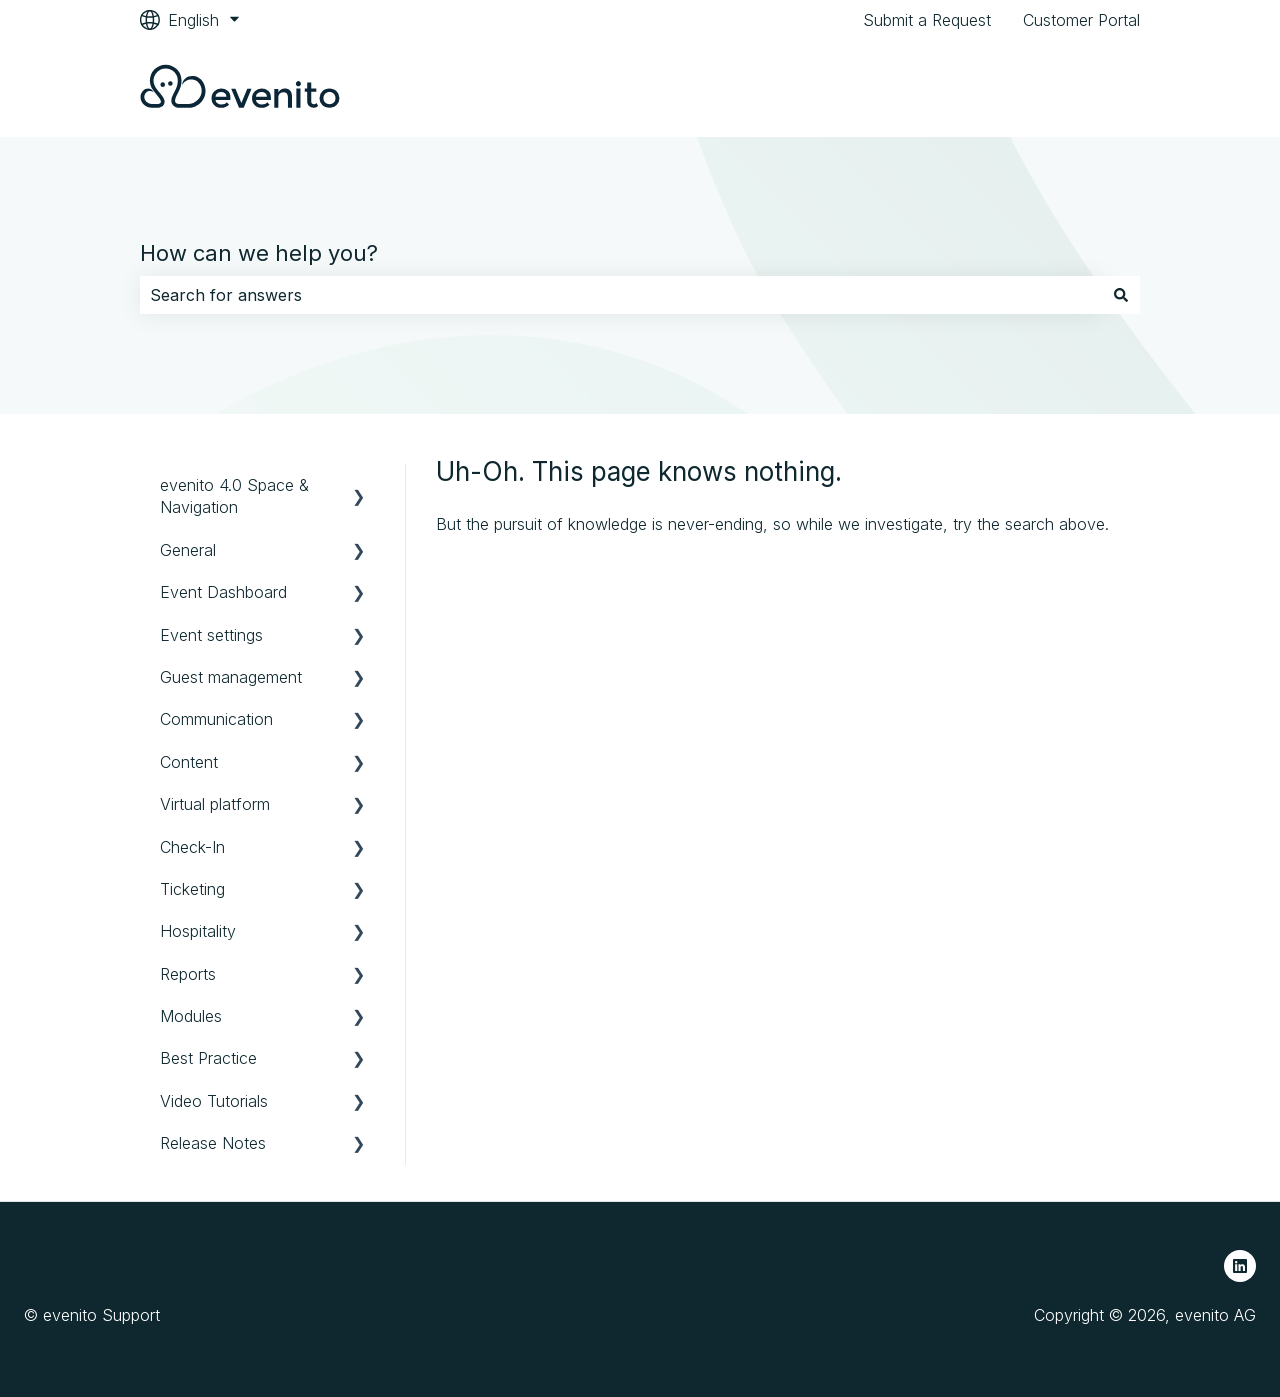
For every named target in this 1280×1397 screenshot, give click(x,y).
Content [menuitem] (189, 762)
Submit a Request (927, 20)
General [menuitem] (188, 550)
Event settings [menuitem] (211, 635)
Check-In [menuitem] (192, 847)
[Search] (1121, 295)
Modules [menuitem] (191, 1016)
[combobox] (621, 295)
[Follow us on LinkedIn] (1240, 1266)
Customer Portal (1081, 20)
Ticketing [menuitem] (192, 889)
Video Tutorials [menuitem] (214, 1101)
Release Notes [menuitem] (213, 1143)
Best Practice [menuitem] (208, 1058)
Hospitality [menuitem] (198, 931)
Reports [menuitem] (188, 974)
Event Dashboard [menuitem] (223, 592)
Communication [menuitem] (216, 719)
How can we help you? (259, 253)
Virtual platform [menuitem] (215, 804)
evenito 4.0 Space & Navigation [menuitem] (234, 496)
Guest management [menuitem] (231, 677)
